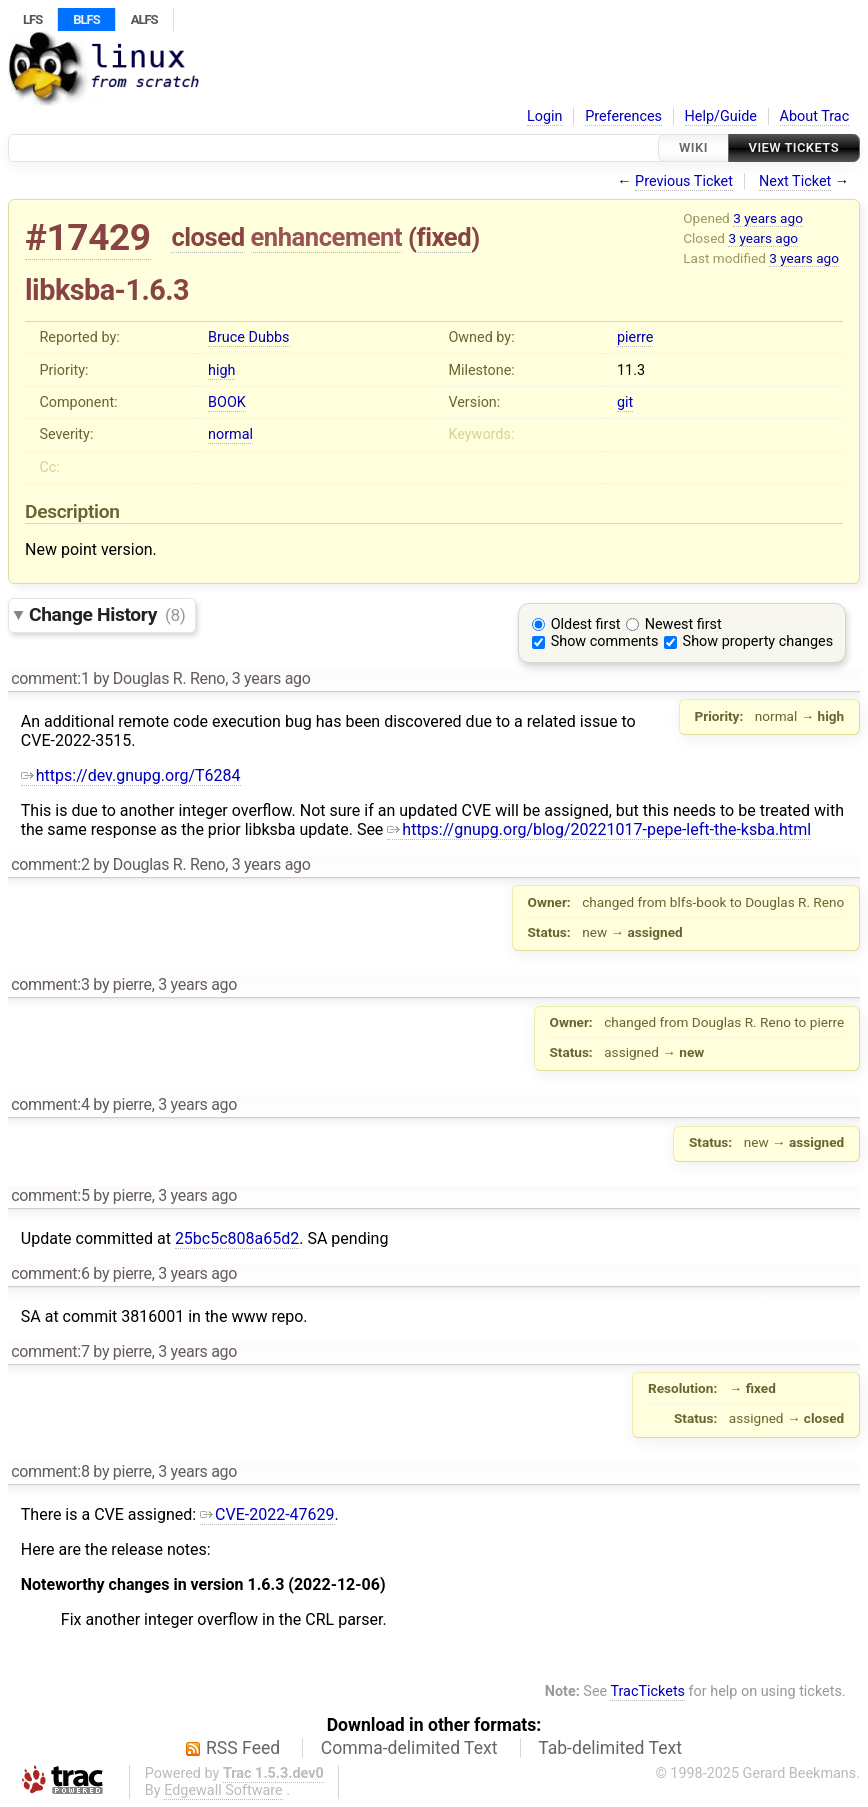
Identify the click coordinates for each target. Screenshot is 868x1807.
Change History (107, 614)
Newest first (683, 624)
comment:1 (50, 678)
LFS (32, 19)
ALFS (144, 19)
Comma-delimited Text (409, 1748)
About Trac (815, 116)
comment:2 (50, 864)
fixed (444, 237)
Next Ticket (795, 181)
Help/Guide (721, 116)
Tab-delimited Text (610, 1748)
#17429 (88, 237)
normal (230, 434)
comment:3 (50, 984)
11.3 (631, 370)
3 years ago (768, 218)
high (221, 370)
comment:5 (50, 1195)
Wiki (693, 147)
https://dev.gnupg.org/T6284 (131, 775)
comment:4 (50, 1104)
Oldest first (586, 624)
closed (207, 237)
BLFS (86, 19)
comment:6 (50, 1273)
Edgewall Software (223, 1790)
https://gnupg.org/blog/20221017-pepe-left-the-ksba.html (599, 829)
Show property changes (758, 641)
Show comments (605, 641)
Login (545, 116)
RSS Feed (243, 1748)
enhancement (327, 237)
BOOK (227, 402)
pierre (635, 337)
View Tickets (794, 147)
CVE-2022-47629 (267, 1514)
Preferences (623, 116)
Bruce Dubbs (248, 337)
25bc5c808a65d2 (237, 1238)
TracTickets (647, 1691)
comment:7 (50, 1351)
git (625, 402)
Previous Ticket (684, 181)
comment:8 (50, 1471)
